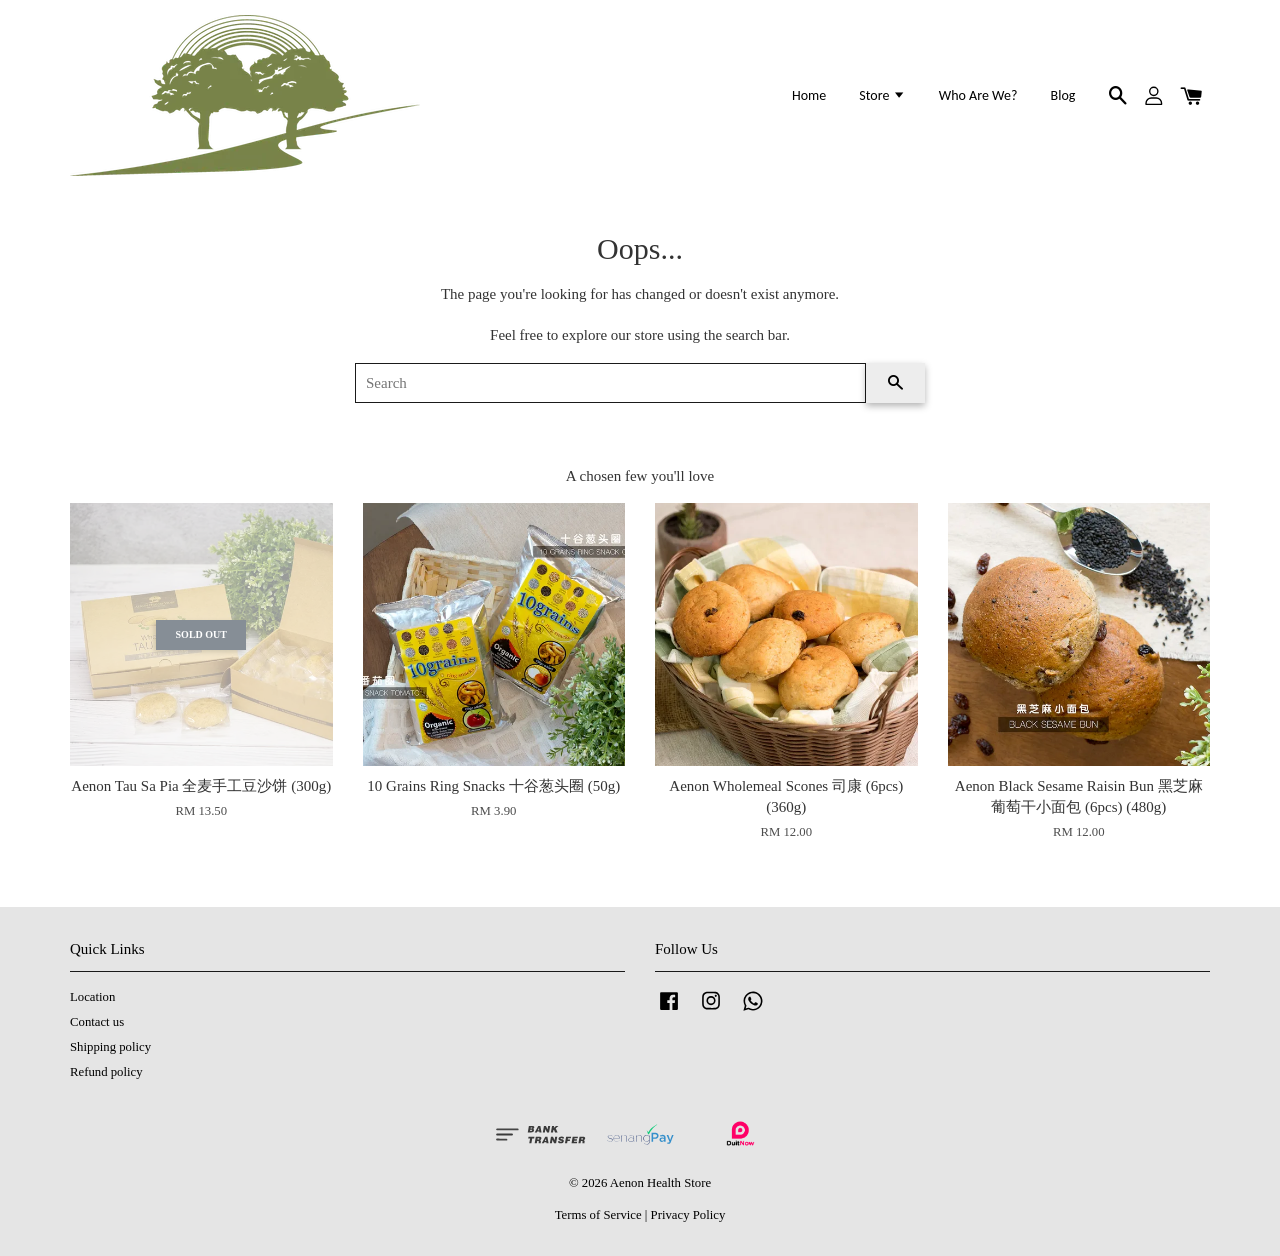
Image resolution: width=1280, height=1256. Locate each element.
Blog (1063, 95)
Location (92, 997)
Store (882, 95)
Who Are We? (978, 95)
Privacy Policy (688, 1215)
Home (809, 95)
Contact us (97, 1022)
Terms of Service (598, 1215)
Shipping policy (110, 1047)
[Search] (610, 383)
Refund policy (106, 1072)
